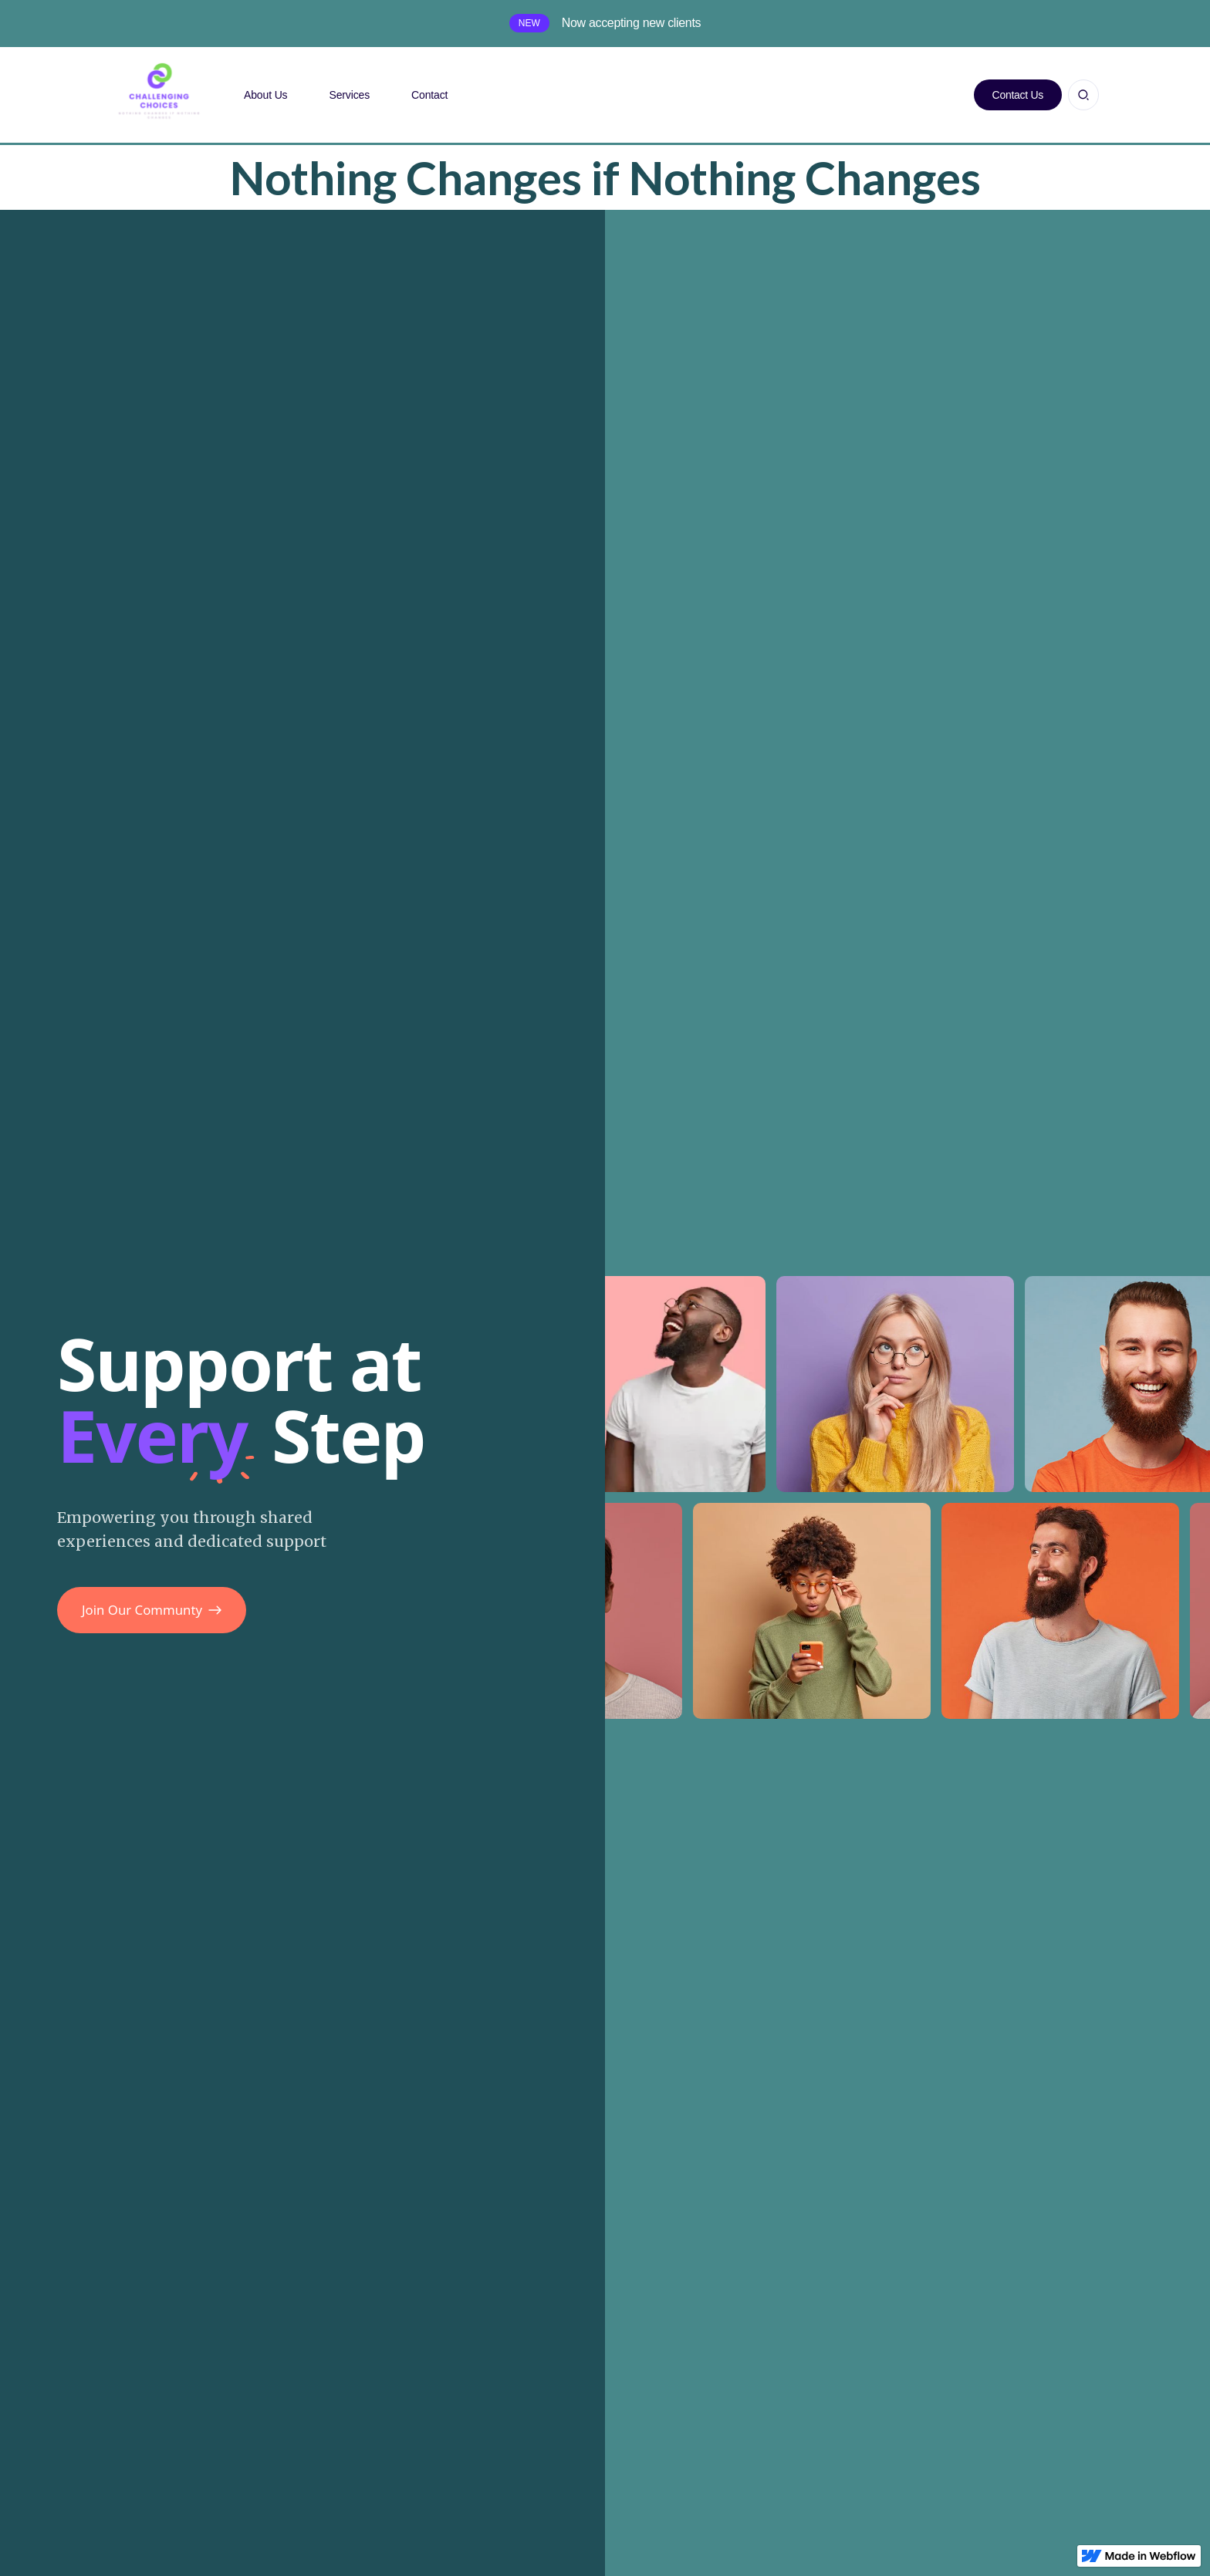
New (529, 23)
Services (349, 95)
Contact (429, 95)
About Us (265, 95)
